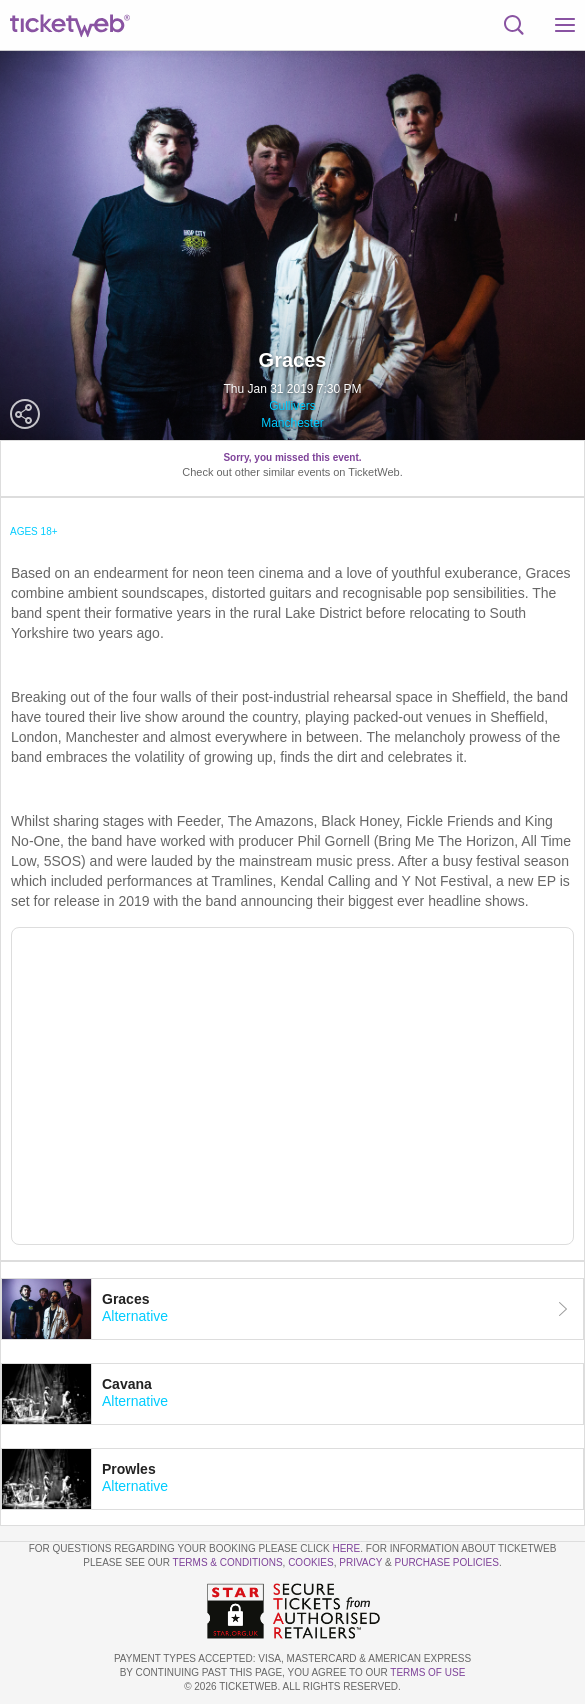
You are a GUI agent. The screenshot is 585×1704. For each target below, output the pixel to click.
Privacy (360, 1562)
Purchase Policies (446, 1562)
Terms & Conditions (228, 1562)
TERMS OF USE (427, 1672)
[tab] (292, 1309)
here (346, 1548)
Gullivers (292, 406)
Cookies (311, 1562)
